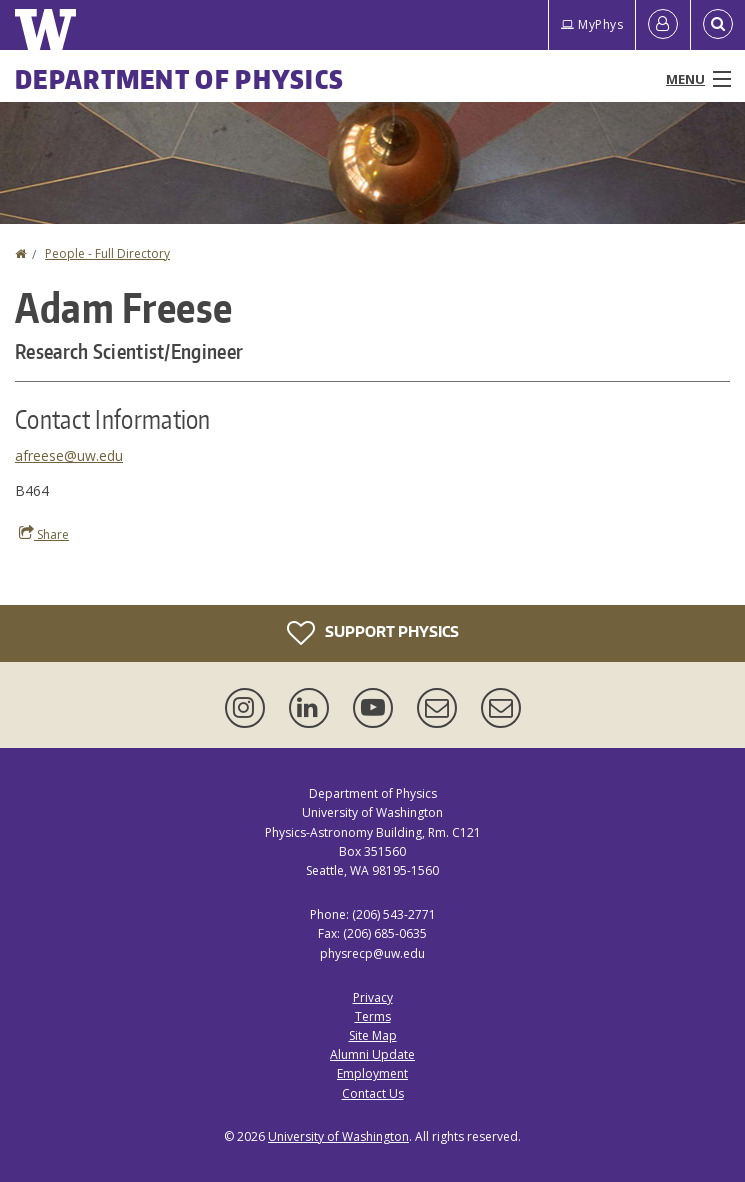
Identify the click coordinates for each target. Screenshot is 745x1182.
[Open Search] (718, 25)
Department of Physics (179, 79)
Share (44, 534)
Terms (373, 1016)
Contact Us (373, 1093)
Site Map (373, 1035)
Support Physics (373, 633)
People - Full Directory (107, 253)
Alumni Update (372, 1054)
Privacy (373, 997)
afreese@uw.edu (69, 455)
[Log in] (663, 25)
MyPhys (592, 24)
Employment (372, 1073)
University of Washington (338, 1136)
